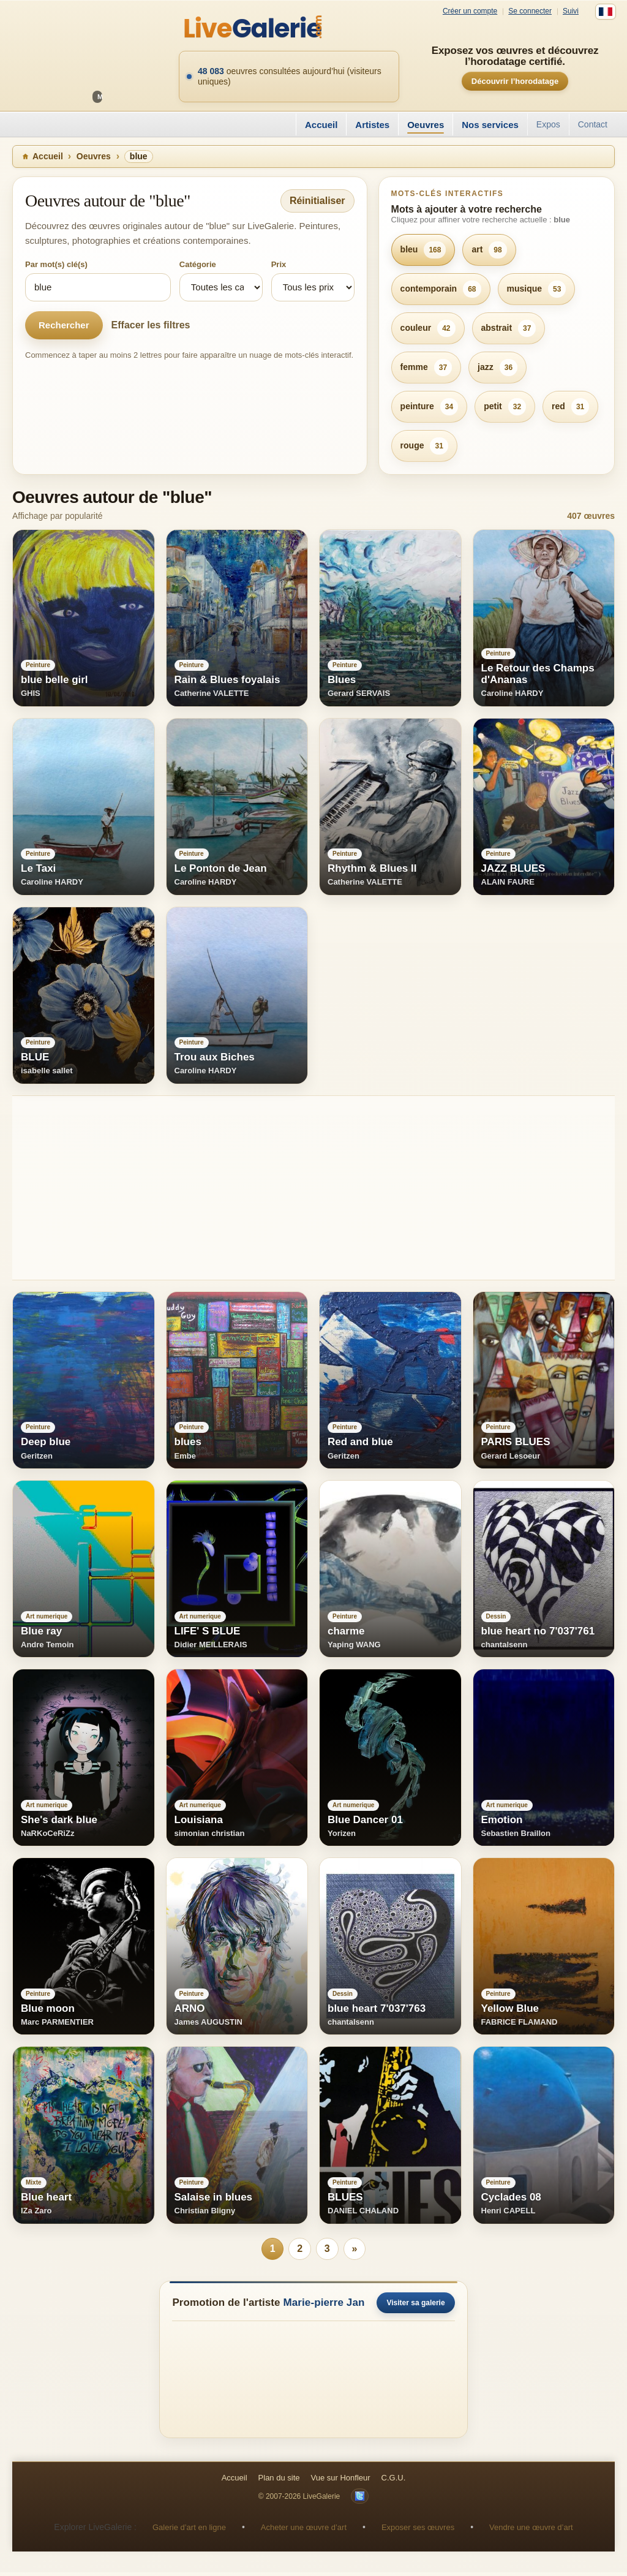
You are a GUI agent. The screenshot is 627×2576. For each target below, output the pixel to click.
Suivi (571, 11)
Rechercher (64, 325)
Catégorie (197, 264)
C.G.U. (393, 2481)
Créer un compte (470, 11)
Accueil (321, 124)
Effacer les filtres (150, 325)
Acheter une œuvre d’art (304, 2530)
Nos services (490, 124)
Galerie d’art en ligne (189, 2530)
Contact (592, 124)
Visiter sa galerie (415, 2306)
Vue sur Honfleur (340, 2481)
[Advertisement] (313, 1188)
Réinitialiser (317, 200)
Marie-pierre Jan (323, 2305)
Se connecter (530, 11)
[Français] (605, 12)
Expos (548, 124)
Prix (279, 264)
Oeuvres (425, 124)
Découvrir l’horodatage (514, 81)
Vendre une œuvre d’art (531, 2530)
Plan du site (279, 2481)
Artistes (372, 124)
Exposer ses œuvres (417, 2530)
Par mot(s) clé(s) (56, 264)
